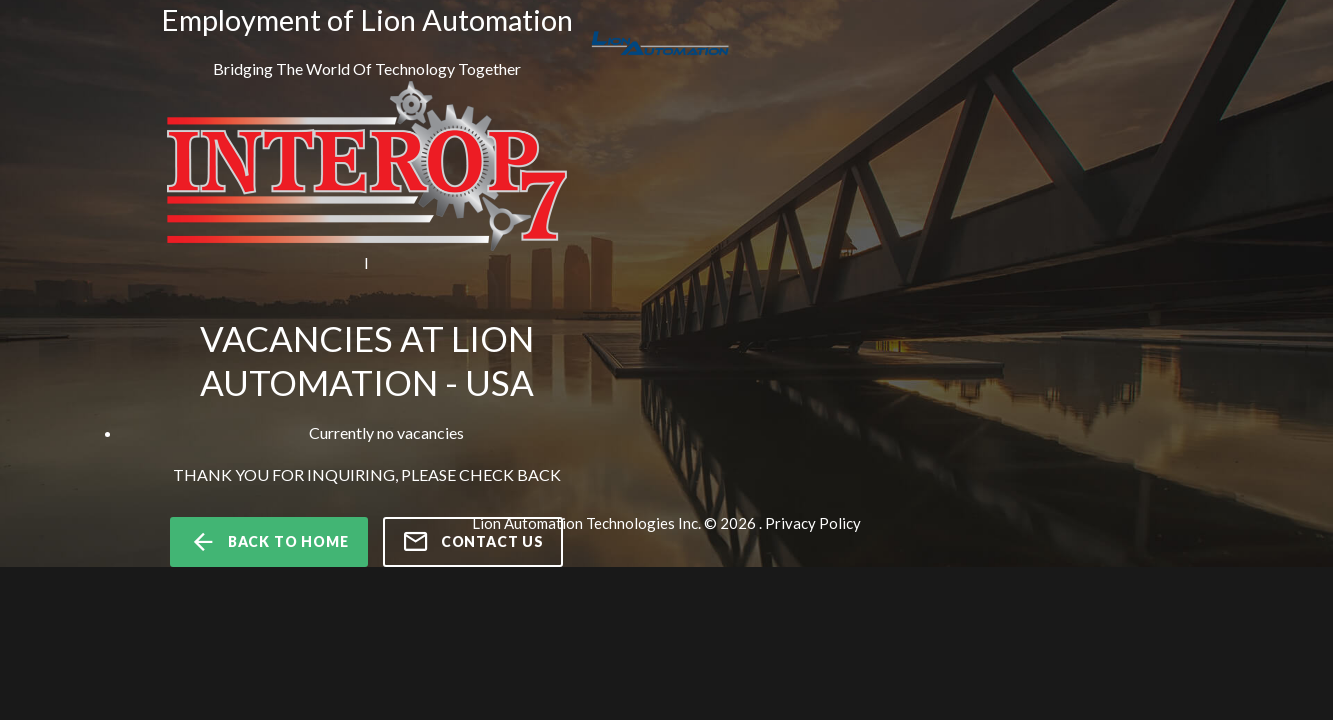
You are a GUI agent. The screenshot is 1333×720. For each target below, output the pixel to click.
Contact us (473, 542)
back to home (269, 542)
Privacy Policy (813, 523)
